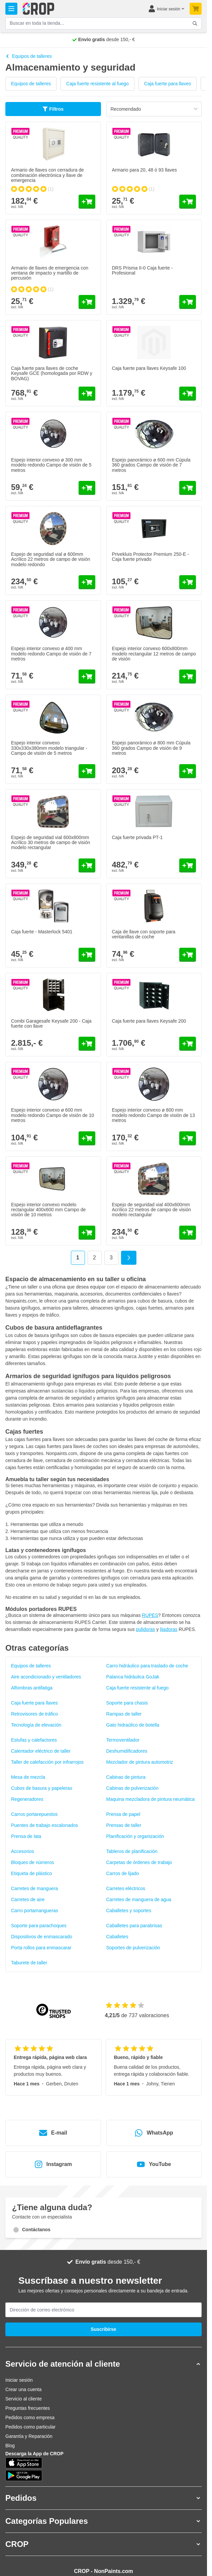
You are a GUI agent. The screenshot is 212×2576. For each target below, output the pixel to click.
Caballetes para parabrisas (134, 1925)
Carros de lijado (122, 1873)
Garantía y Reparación (28, 2436)
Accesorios (22, 1851)
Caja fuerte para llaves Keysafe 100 (149, 368)
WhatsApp (154, 2133)
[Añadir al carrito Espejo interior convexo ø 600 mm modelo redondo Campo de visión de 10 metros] (87, 1138)
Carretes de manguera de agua (139, 1899)
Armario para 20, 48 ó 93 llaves (144, 170)
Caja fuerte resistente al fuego (97, 83)
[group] (32, 189)
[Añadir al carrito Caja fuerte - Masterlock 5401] (87, 955)
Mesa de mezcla (28, 1777)
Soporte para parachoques (39, 1925)
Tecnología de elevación (36, 1725)
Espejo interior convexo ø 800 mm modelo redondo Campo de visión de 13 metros (153, 1115)
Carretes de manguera (34, 1888)
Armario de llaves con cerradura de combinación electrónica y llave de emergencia (47, 175)
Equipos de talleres (28, 56)
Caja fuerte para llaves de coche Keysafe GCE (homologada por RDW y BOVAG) (51, 373)
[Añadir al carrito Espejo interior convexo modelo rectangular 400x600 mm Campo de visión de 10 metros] (87, 1233)
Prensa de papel (123, 1814)
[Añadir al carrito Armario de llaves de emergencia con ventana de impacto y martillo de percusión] (87, 302)
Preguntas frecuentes (27, 2408)
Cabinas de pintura (126, 1777)
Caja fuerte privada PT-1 (137, 837)
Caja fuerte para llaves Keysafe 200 (149, 1021)
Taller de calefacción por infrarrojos (47, 1762)
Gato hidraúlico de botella (133, 1725)
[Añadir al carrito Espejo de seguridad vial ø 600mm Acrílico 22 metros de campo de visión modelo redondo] (87, 582)
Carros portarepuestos (34, 1814)
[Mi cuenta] (166, 8)
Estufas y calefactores (34, 1740)
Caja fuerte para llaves (167, 83)
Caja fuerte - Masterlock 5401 (42, 931)
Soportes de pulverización (133, 1947)
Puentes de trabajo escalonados (44, 1825)
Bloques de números (32, 1862)
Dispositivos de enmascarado (41, 1936)
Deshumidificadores (126, 1751)
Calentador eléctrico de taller (41, 1751)
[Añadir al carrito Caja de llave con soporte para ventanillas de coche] (187, 955)
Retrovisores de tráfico (34, 1714)
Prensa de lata (26, 1836)
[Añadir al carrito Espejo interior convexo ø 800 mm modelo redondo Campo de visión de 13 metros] (187, 1138)
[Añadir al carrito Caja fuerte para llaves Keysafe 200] (187, 1044)
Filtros (53, 109)
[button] (103, 2364)
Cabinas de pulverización (132, 1788)
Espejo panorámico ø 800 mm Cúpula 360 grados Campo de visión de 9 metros (151, 748)
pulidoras (145, 1629)
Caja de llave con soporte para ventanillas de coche (144, 934)
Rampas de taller (124, 1714)
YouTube (154, 2164)
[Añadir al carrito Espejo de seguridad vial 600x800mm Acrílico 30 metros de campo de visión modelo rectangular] (87, 865)
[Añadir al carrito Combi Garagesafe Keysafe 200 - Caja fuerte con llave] (87, 1044)
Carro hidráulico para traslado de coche (147, 1665)
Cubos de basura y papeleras (41, 1788)
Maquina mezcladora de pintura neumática (150, 1799)
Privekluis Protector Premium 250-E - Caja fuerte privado (150, 556)
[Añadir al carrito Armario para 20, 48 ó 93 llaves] (187, 202)
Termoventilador (123, 1740)
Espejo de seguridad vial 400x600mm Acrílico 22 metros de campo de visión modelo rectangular (151, 1210)
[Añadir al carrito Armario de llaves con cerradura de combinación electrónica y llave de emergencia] (87, 202)
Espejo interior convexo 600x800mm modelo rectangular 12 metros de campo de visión (154, 653)
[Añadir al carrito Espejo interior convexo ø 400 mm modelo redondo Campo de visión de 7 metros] (87, 676)
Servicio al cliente (23, 2398)
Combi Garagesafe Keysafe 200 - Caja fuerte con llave (51, 1023)
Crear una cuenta (23, 2389)
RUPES (150, 1615)
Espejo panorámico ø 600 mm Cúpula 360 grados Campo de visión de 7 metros (151, 465)
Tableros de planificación (131, 1851)
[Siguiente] (128, 1258)
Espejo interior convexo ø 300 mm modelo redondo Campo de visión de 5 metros (51, 465)
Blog (10, 2445)
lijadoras (168, 1629)
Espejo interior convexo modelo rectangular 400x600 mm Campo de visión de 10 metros (48, 1210)
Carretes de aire (27, 1899)
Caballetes (117, 1936)
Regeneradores (27, 1799)
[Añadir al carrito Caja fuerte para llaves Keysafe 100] (187, 394)
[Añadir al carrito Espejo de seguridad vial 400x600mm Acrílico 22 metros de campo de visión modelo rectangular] (187, 1233)
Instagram (53, 2164)
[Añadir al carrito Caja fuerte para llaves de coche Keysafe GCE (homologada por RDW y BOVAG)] (87, 394)
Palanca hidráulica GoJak (133, 1676)
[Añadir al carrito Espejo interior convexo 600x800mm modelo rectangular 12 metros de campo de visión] (187, 676)
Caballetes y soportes (128, 1910)
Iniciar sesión (19, 2380)
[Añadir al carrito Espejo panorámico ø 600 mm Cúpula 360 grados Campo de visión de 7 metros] (187, 488)
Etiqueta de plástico (31, 1873)
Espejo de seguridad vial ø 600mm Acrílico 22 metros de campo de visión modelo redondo (50, 559)
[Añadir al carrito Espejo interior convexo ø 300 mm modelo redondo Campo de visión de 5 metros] (87, 488)
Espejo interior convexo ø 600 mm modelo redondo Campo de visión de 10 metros (52, 1115)
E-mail (53, 2133)
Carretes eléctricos (125, 1888)
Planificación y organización (135, 1836)
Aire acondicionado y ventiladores (46, 1676)
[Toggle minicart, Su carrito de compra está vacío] (196, 9)
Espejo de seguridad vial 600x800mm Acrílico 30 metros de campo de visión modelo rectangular (50, 842)
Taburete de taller (29, 1962)
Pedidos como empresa (30, 2417)
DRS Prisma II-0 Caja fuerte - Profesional (142, 270)
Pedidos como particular (30, 2427)
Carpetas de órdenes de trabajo (139, 1862)
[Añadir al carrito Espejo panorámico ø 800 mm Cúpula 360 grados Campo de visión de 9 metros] (187, 771)
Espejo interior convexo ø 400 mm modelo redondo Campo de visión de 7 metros (51, 653)
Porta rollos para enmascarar (41, 1947)
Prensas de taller (123, 1825)
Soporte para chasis (127, 1703)
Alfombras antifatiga (31, 1687)
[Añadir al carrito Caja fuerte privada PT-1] (187, 865)
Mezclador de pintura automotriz (139, 1762)
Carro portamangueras (34, 1910)
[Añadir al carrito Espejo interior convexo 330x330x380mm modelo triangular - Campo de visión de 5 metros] (87, 771)
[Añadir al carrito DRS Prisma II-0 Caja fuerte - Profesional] (187, 302)
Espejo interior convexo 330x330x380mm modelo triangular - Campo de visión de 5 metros (49, 748)
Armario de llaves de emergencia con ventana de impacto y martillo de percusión (49, 273)
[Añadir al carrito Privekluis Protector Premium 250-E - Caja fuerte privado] (187, 582)
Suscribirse (103, 2329)
